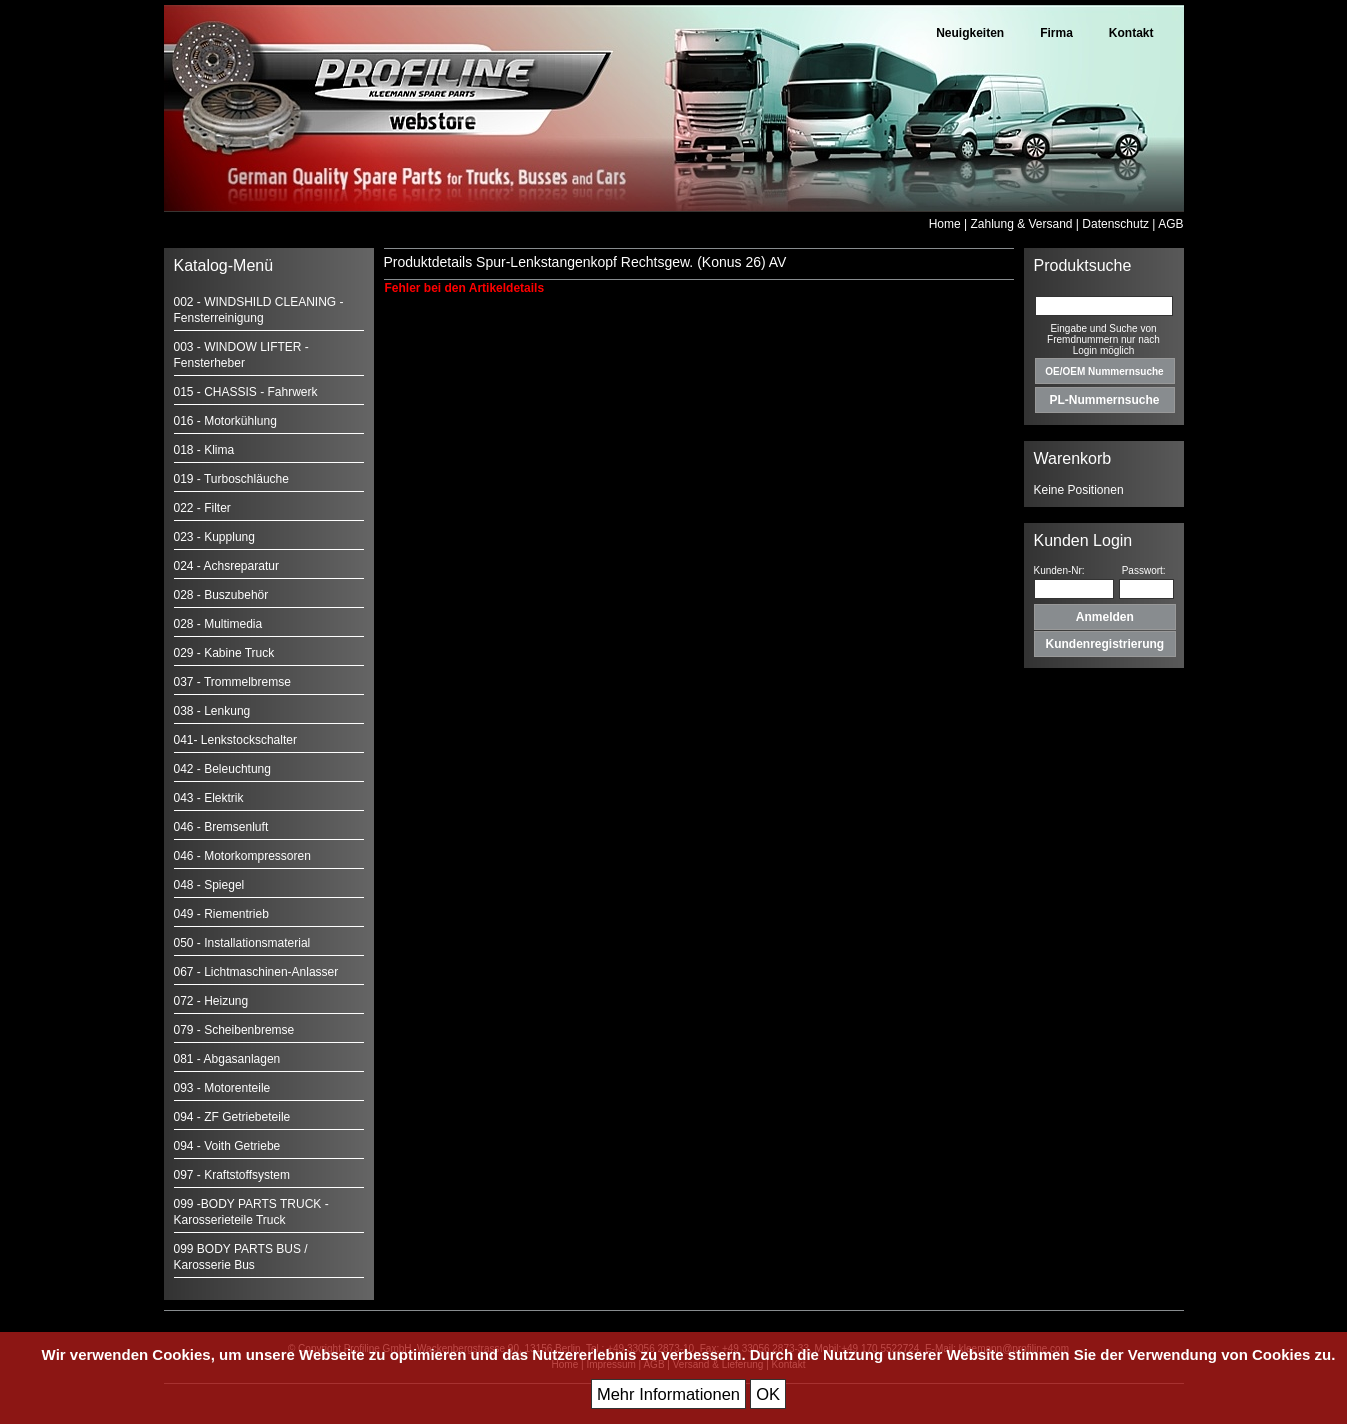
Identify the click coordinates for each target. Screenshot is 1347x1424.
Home (945, 224)
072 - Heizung (211, 1001)
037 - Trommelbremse (232, 682)
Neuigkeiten (970, 33)
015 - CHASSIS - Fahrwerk (246, 392)
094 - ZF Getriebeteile (232, 1117)
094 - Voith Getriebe (227, 1146)
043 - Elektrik (209, 798)
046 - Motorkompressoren (242, 856)
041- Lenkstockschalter (235, 740)
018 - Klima (204, 450)
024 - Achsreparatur (226, 566)
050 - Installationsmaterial (242, 943)
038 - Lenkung (212, 711)
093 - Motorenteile (222, 1088)
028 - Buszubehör (221, 595)
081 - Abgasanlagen (227, 1059)
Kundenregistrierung (1105, 644)
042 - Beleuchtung (222, 769)
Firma (1056, 33)
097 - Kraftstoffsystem (232, 1175)
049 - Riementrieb (221, 914)
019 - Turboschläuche (231, 479)
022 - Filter (202, 508)
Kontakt (1131, 33)
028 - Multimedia (218, 624)
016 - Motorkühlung (225, 421)
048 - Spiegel (209, 885)
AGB (1170, 224)
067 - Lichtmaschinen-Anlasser (256, 972)
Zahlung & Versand (1021, 224)
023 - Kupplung (214, 537)
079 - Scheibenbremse (234, 1030)
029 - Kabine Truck (224, 653)
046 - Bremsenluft (221, 827)
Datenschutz (1115, 224)
